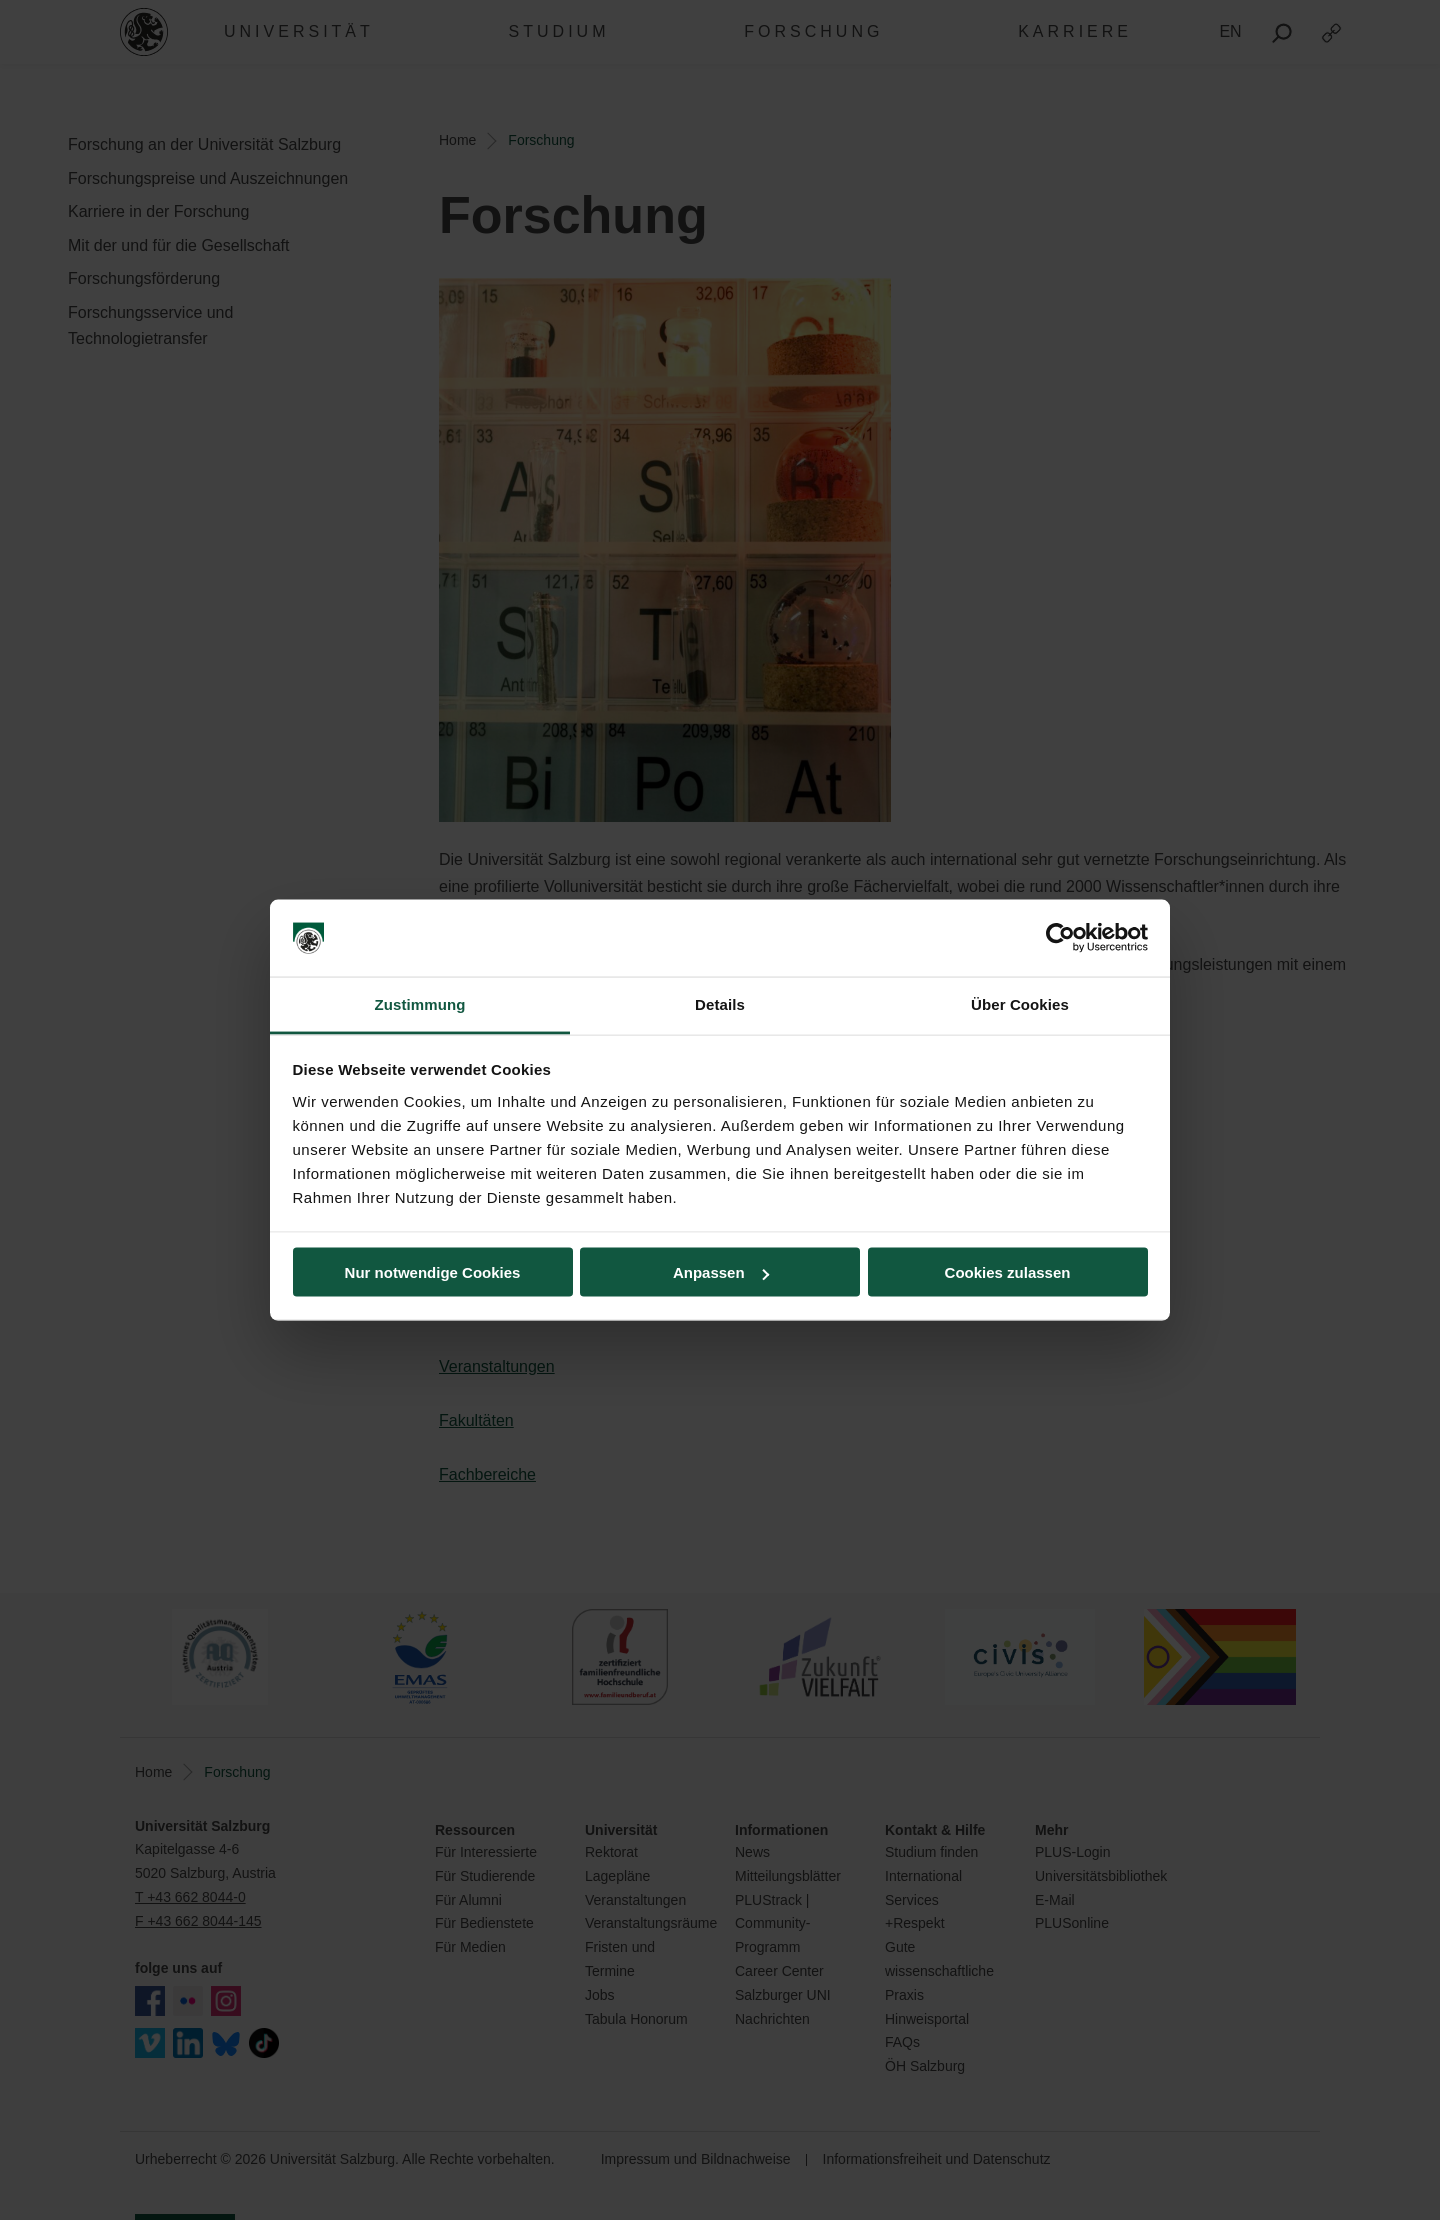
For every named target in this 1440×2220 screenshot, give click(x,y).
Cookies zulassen (1008, 1272)
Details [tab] (720, 1003)
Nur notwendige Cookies (433, 1272)
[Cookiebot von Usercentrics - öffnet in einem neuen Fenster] (1060, 938)
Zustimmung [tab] (420, 1003)
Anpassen (721, 1272)
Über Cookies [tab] (1020, 1003)
